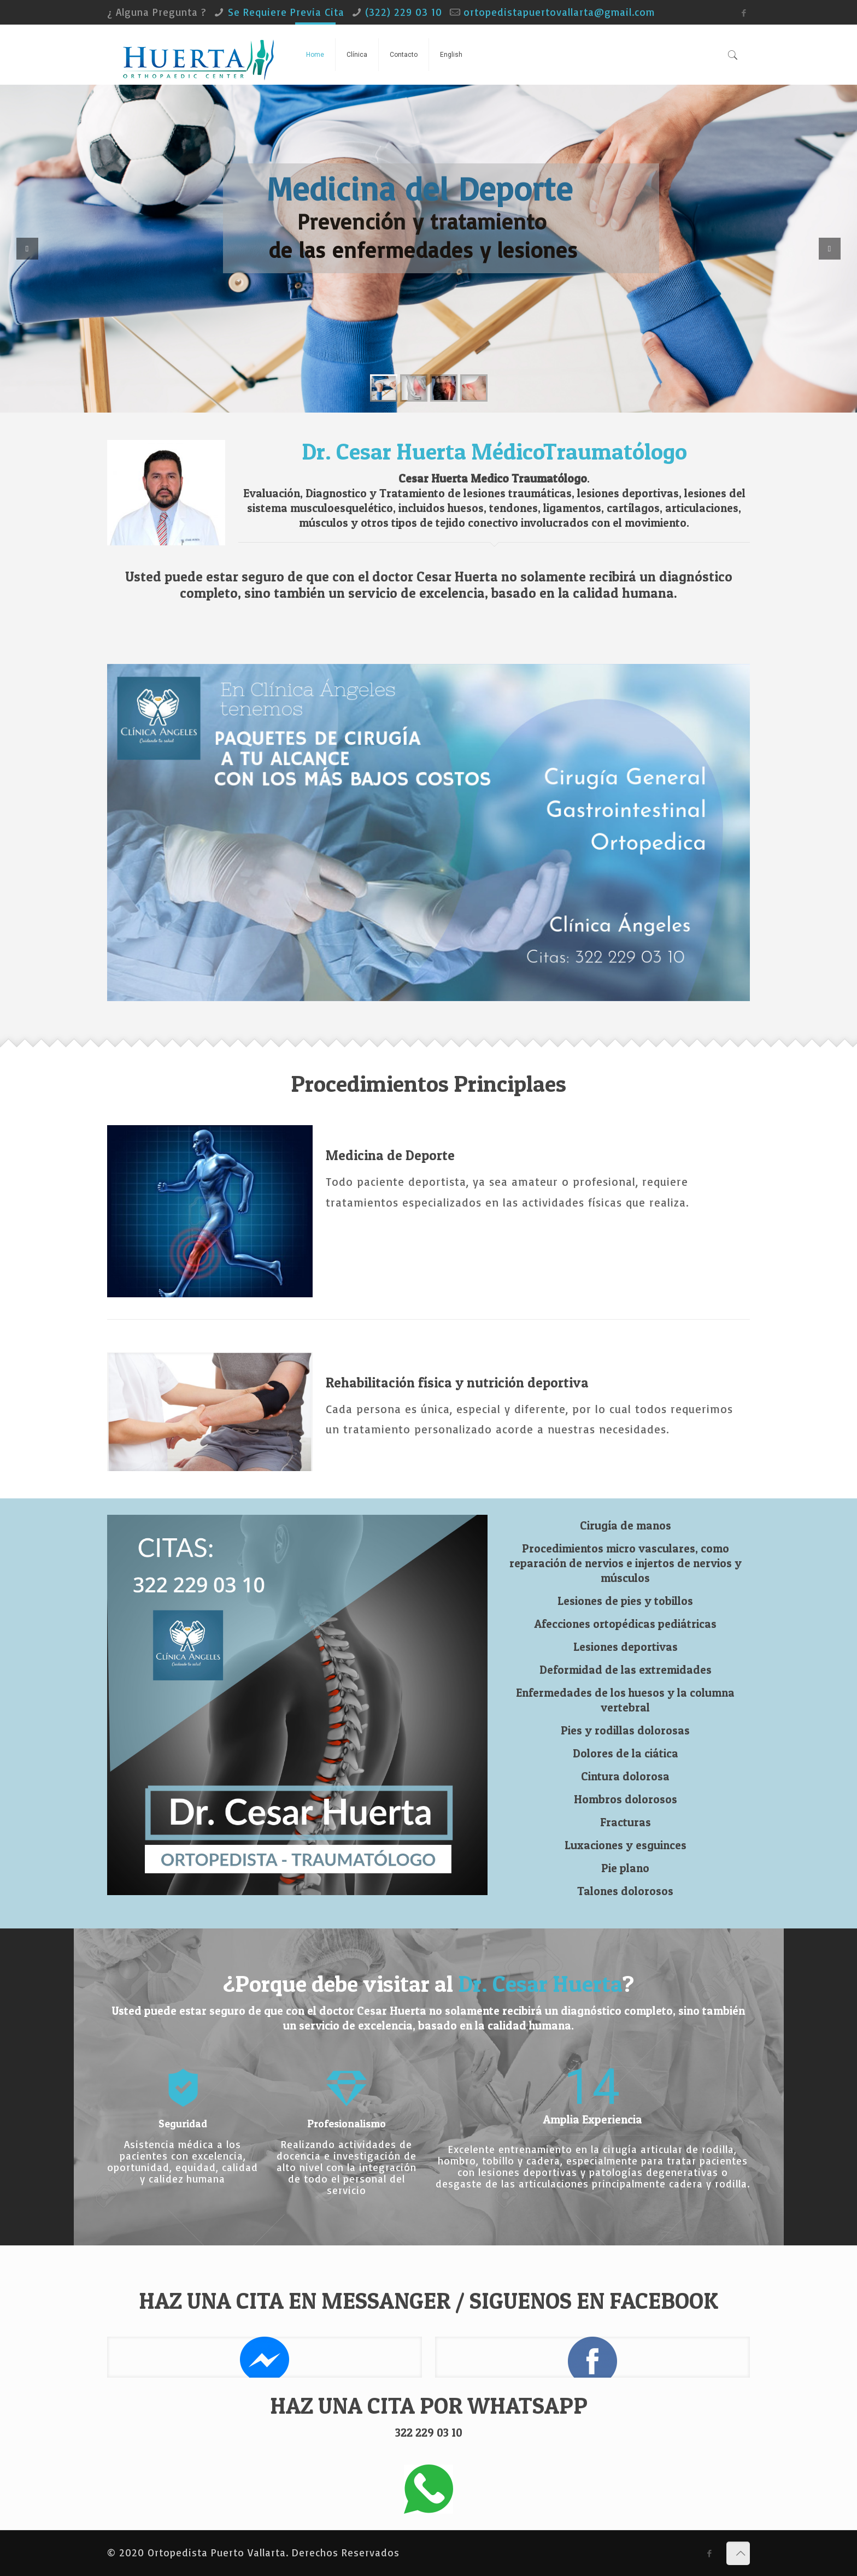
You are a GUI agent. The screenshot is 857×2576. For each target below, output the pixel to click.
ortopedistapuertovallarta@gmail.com (559, 12)
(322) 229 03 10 (403, 12)
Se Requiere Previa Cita (286, 12)
